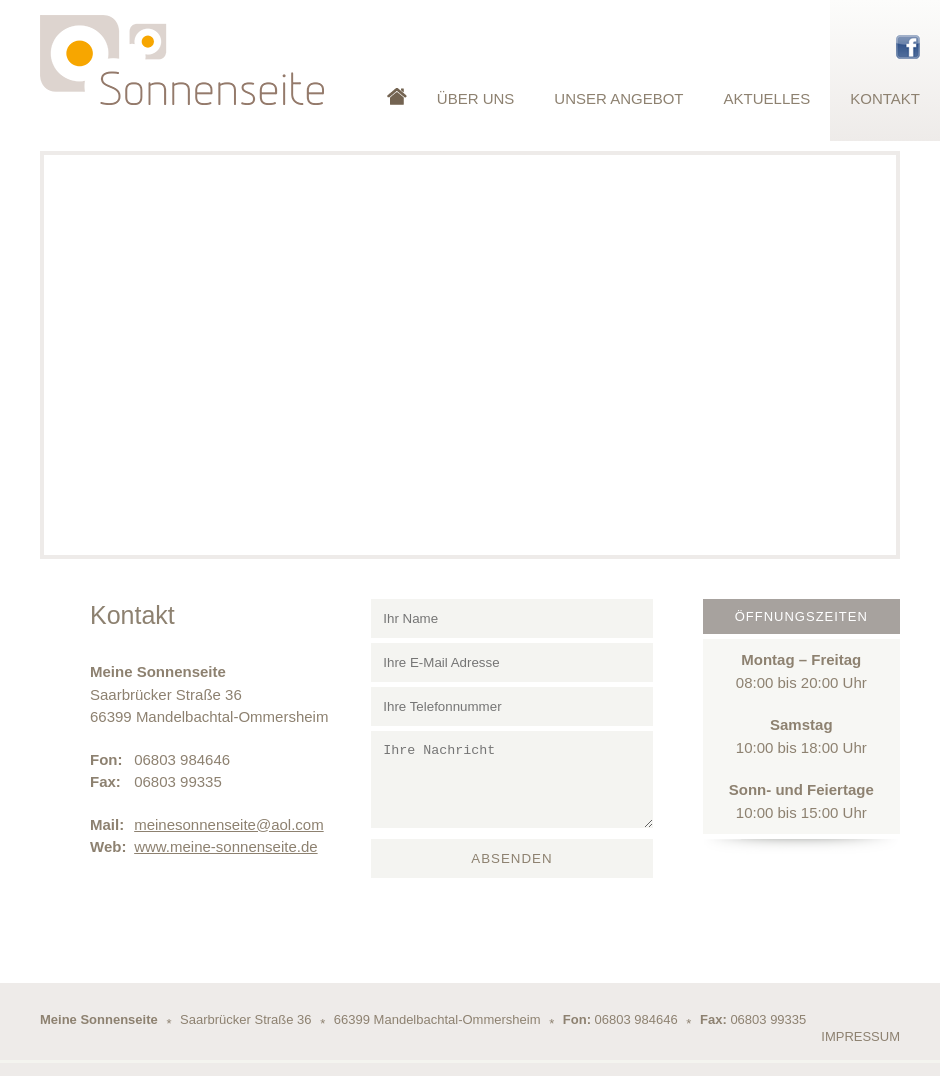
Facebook (908, 47)
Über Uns (476, 98)
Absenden (511, 858)
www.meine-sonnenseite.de (225, 846)
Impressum (860, 1036)
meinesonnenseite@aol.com (229, 824)
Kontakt (885, 98)
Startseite (397, 70)
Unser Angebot (618, 98)
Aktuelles (767, 98)
